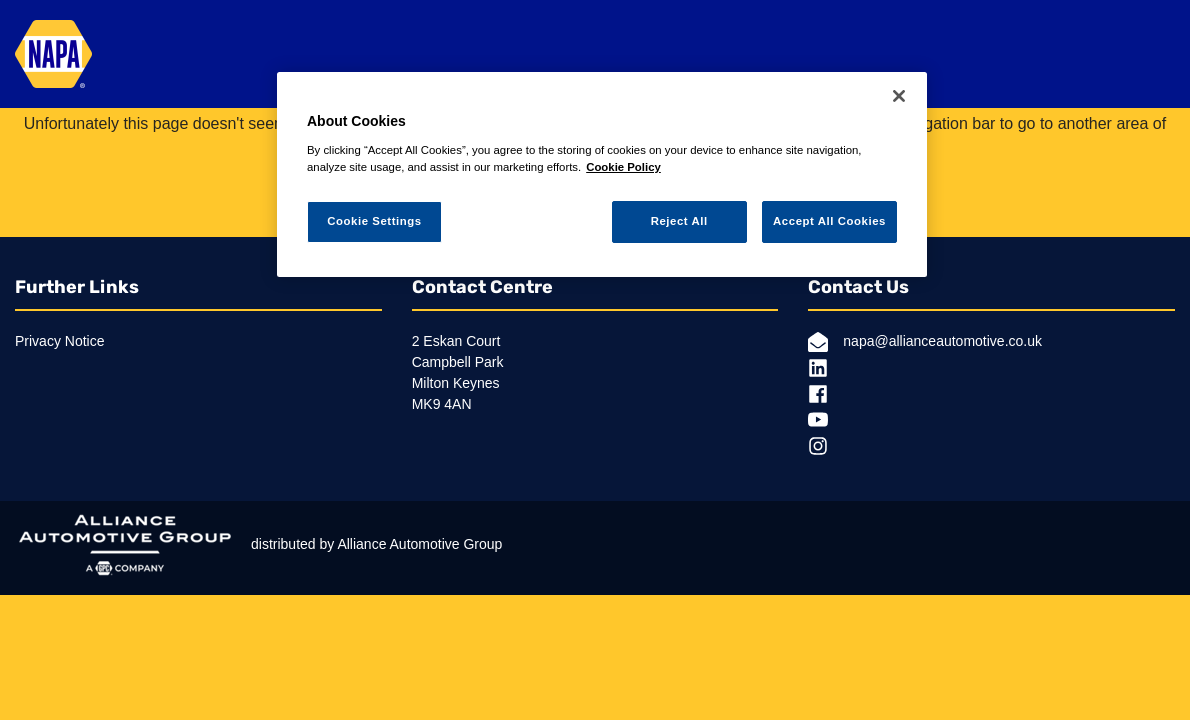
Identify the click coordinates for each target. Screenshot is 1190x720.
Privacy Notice (59, 341)
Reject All (679, 221)
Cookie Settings (374, 221)
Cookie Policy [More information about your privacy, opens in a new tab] (623, 167)
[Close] (899, 96)
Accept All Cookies (829, 221)
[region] (602, 174)
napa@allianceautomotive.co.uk (925, 342)
